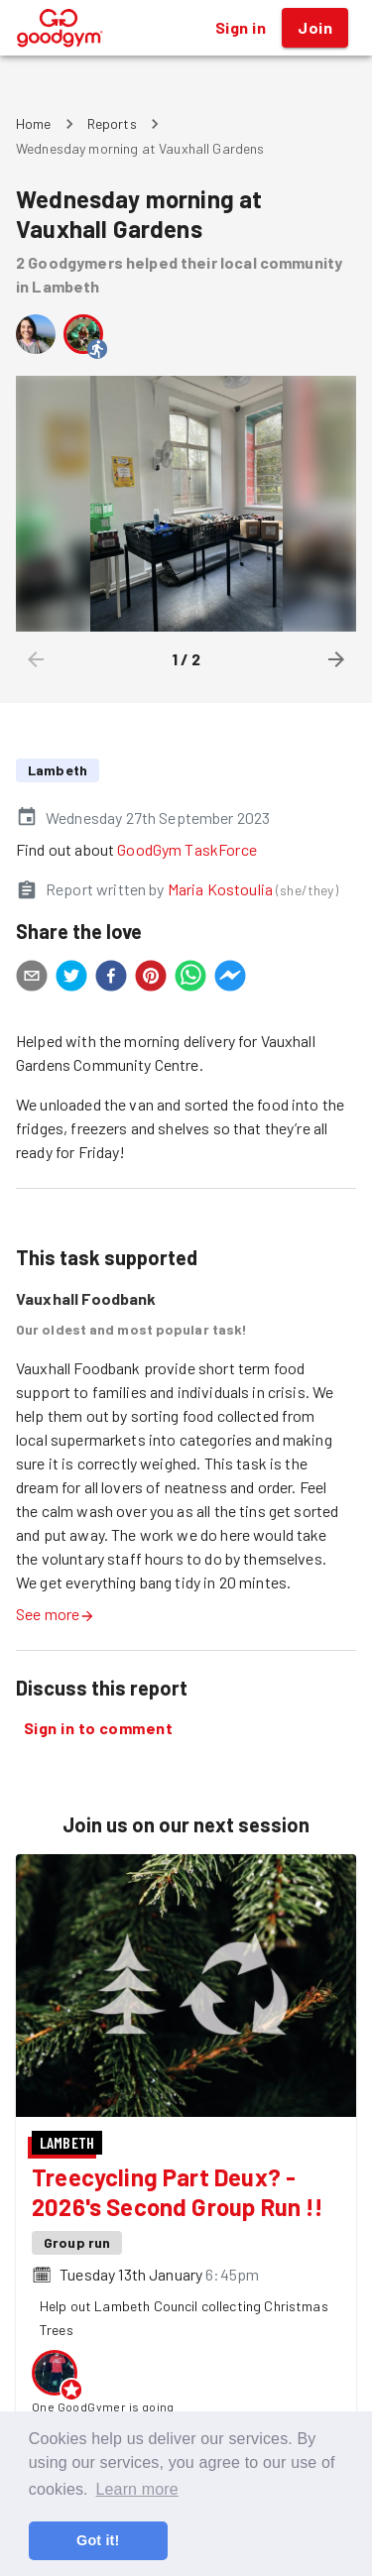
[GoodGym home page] (60, 25)
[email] (32, 978)
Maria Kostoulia (220, 888)
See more (55, 1613)
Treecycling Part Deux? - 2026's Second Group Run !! (178, 2192)
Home (34, 123)
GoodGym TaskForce (187, 849)
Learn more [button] (136, 2489)
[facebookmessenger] (230, 978)
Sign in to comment (98, 1728)
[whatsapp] (190, 978)
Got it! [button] (97, 2540)
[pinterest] (151, 978)
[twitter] (71, 978)
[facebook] (111, 978)
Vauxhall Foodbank (86, 1298)
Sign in (240, 28)
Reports (112, 123)
